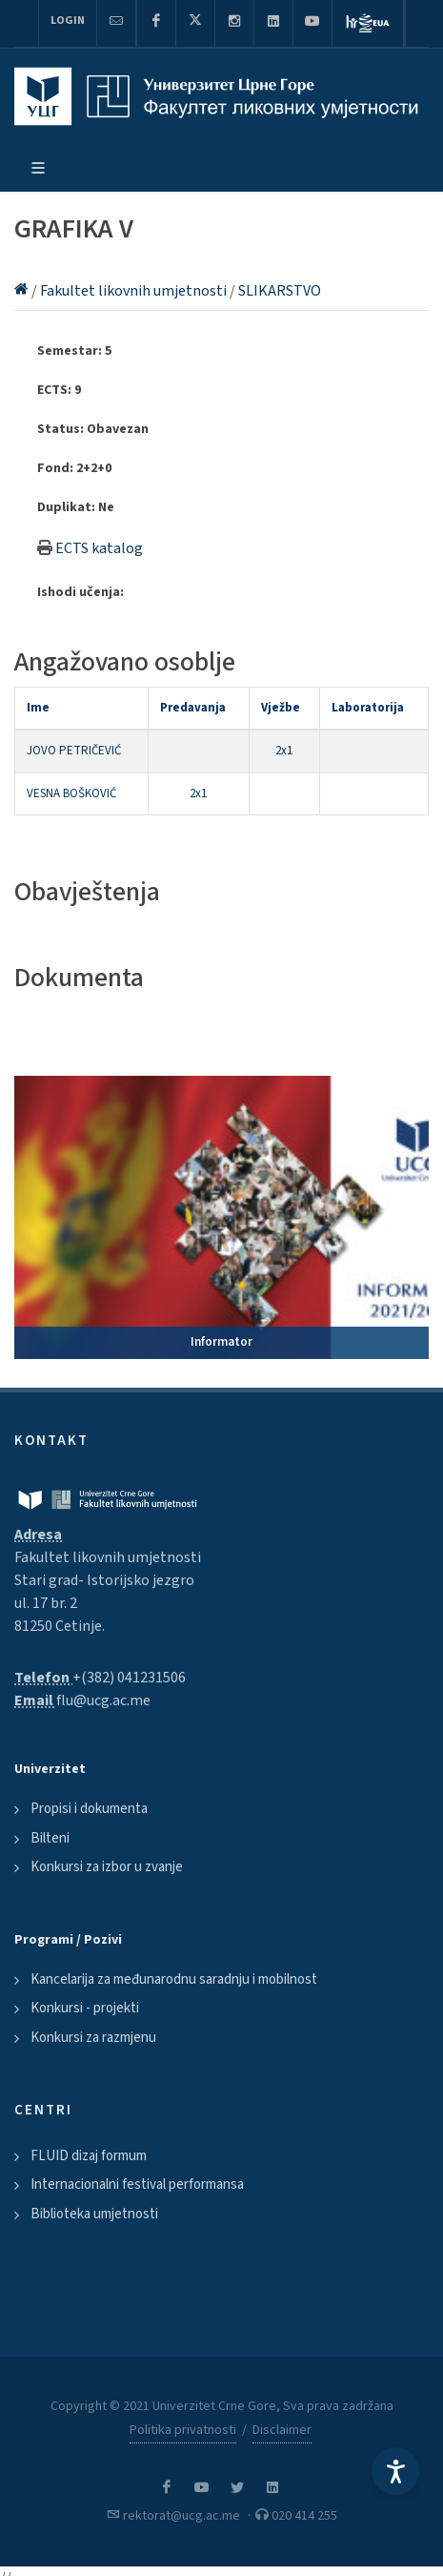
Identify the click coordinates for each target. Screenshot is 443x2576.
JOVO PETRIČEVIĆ (74, 750)
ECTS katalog (99, 548)
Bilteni (50, 1838)
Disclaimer (282, 2430)
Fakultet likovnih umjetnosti (135, 290)
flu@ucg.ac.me (103, 1700)
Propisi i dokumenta (89, 1809)
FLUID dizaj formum (88, 2156)
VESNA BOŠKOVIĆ (71, 793)
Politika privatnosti (183, 2430)
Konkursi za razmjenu (93, 2038)
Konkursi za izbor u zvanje (106, 1867)
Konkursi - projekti (84, 2008)
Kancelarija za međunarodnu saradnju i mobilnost (173, 1979)
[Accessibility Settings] (395, 2471)
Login (67, 20)
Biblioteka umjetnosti (94, 2214)
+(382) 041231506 (129, 1677)
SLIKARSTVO (279, 290)
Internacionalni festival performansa (137, 2184)
